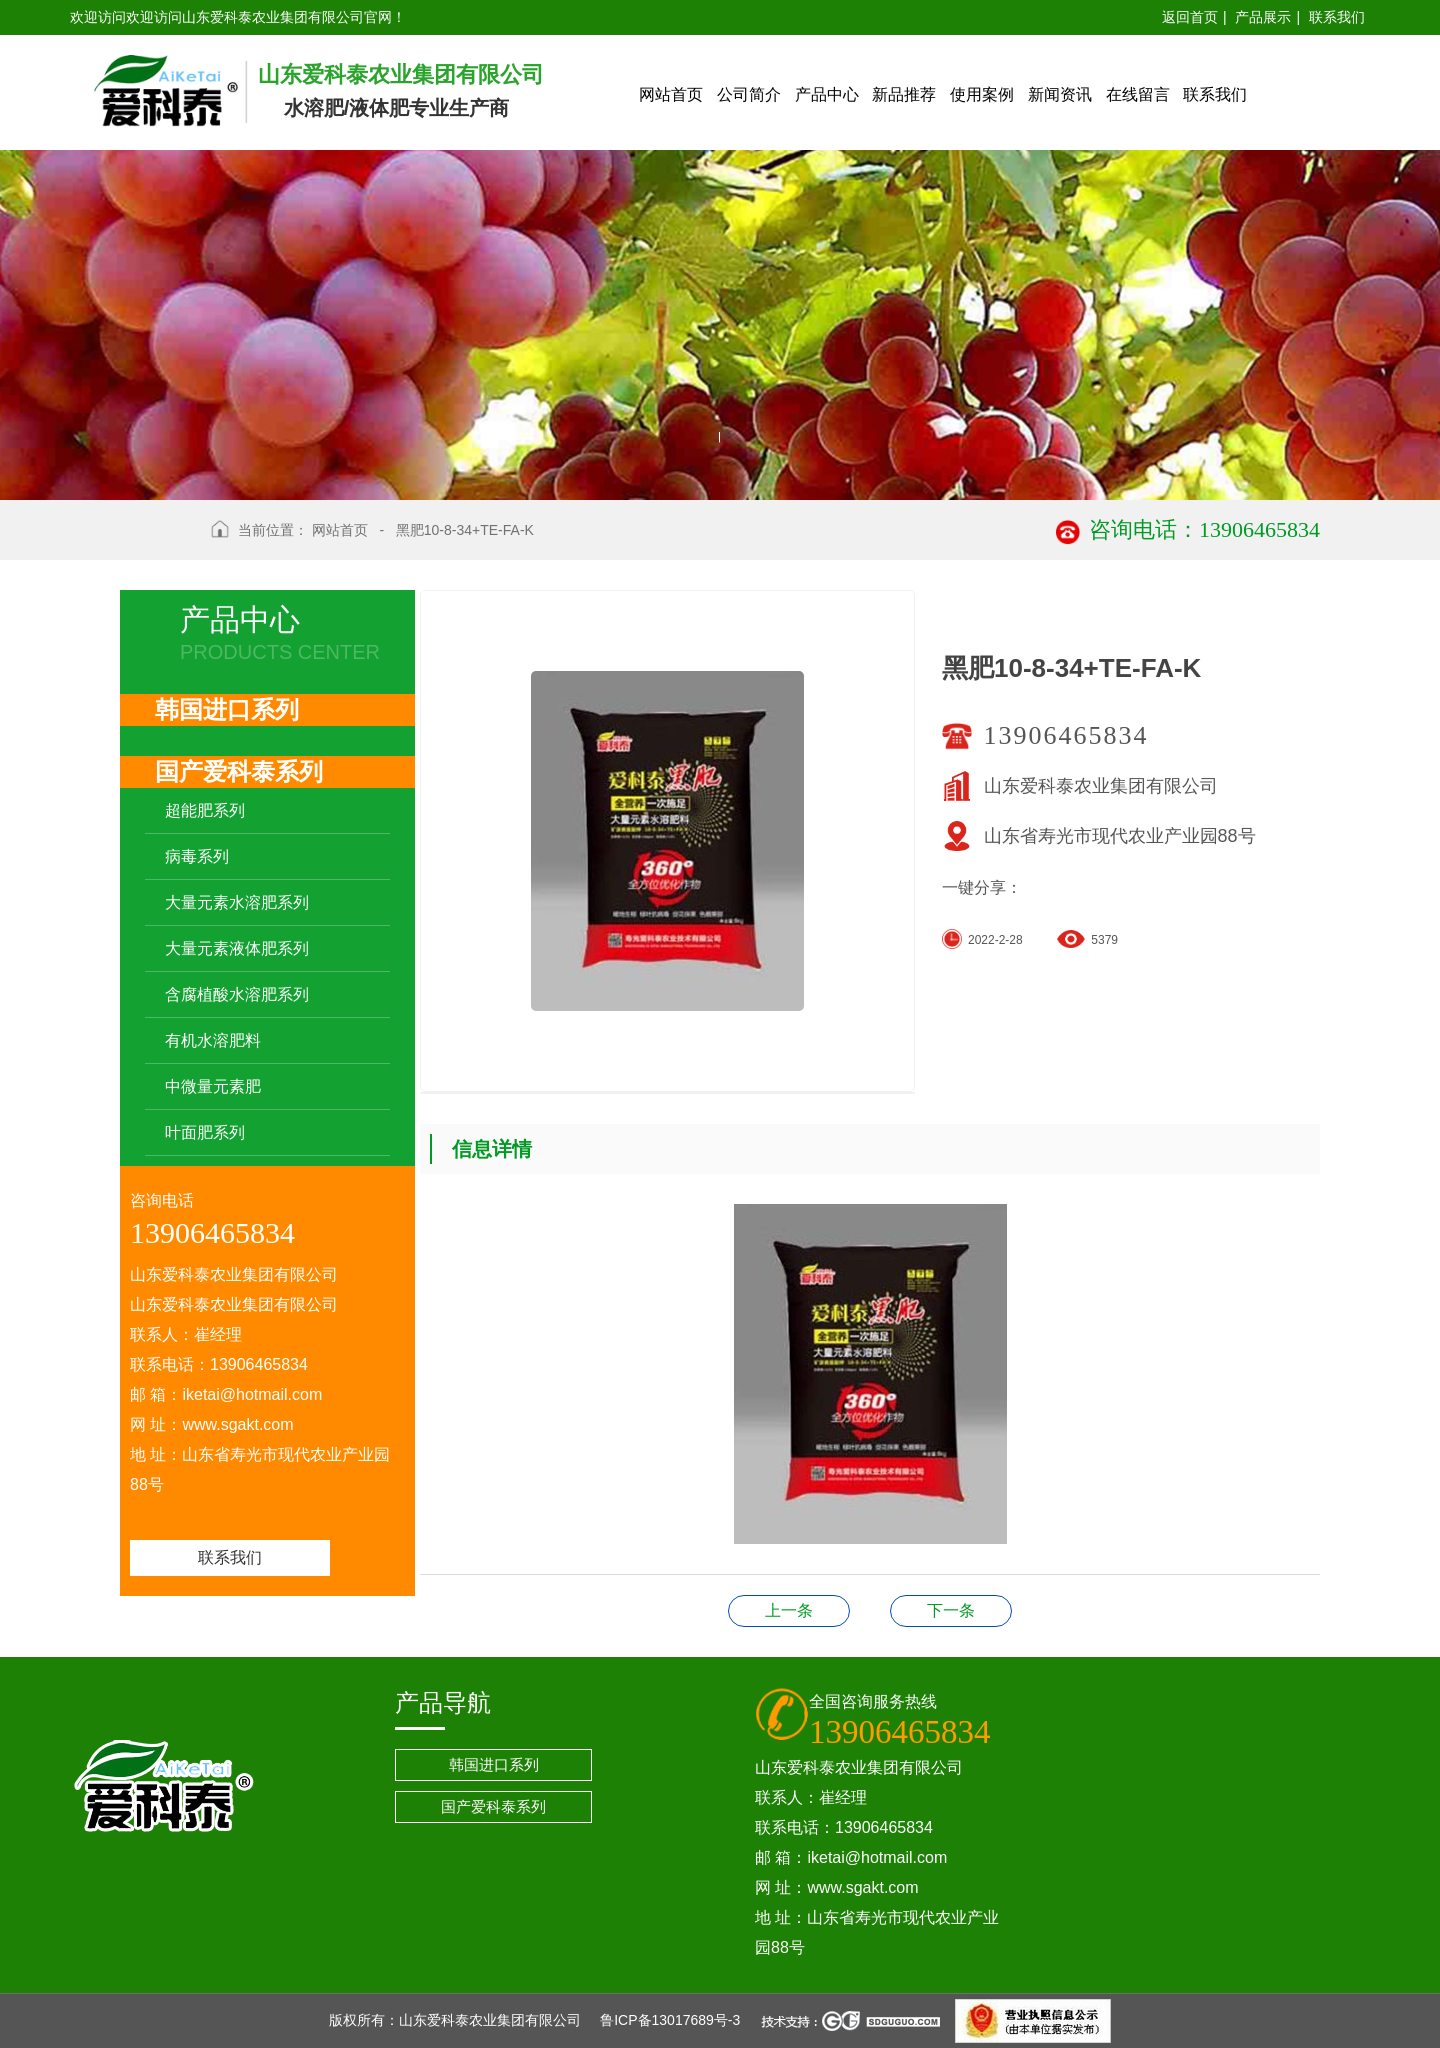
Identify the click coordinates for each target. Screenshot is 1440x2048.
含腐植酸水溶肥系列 (237, 994)
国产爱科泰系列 (239, 771)
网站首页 (340, 530)
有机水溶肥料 (213, 1040)
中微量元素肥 (213, 1086)
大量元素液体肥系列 (237, 948)
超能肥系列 (205, 810)
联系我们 (1337, 17)
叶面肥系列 (205, 1132)
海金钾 (951, 1610)
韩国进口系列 (227, 709)
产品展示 (1263, 17)
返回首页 (1190, 17)
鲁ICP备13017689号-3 (670, 2020)
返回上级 (158, 542)
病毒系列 (197, 856)
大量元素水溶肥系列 (237, 902)
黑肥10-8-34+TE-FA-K (465, 530)
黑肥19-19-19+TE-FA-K (789, 1610)
